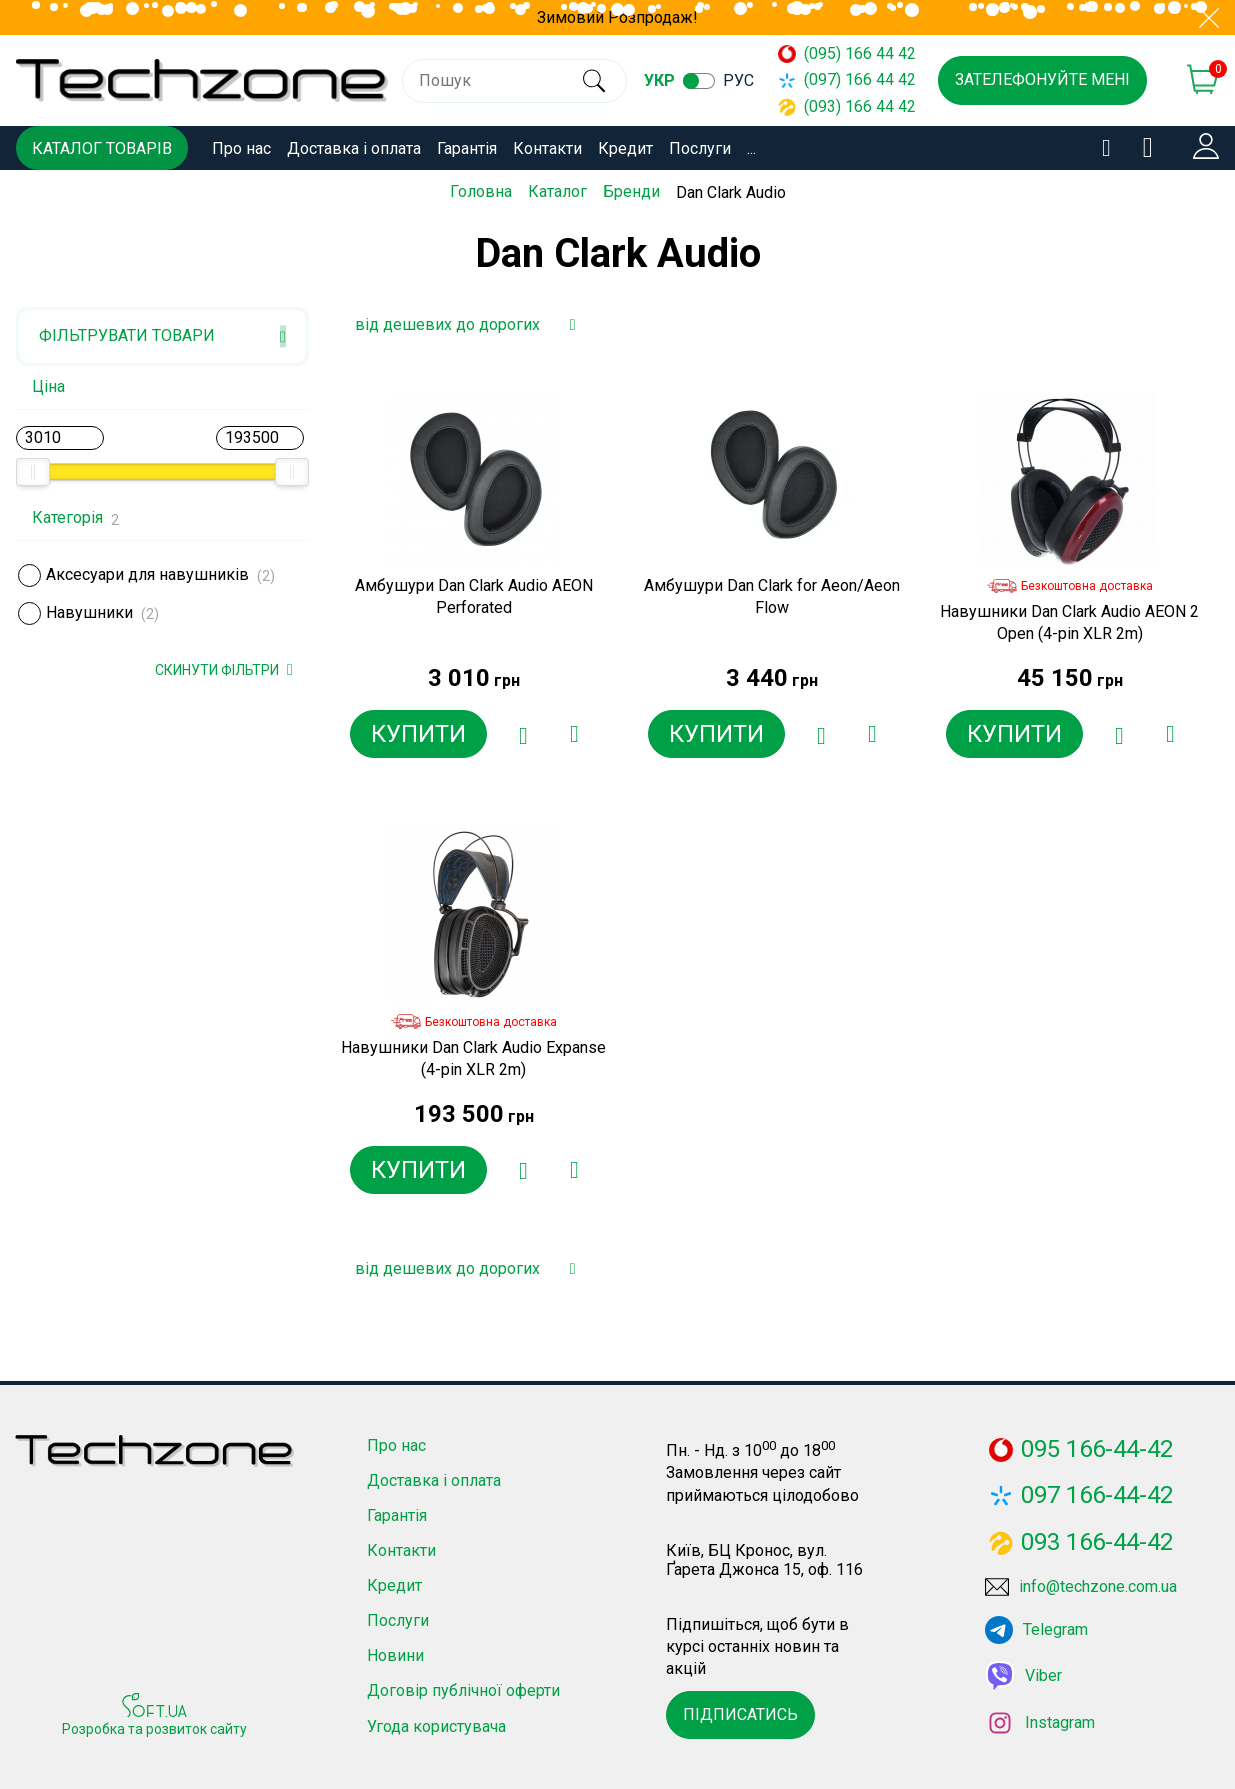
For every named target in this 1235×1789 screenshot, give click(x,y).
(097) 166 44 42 (838, 79)
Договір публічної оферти (463, 1690)
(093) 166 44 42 (838, 106)
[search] (587, 81)
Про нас (241, 148)
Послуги (700, 148)
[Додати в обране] (523, 734)
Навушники (89, 612)
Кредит (625, 148)
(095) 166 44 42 (838, 53)
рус (738, 80)
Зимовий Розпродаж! (617, 17)
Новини (395, 1655)
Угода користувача (436, 1726)
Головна (481, 191)
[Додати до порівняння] (573, 734)
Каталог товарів (102, 148)
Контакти (547, 148)
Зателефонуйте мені (1042, 79)
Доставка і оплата (354, 148)
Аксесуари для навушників (147, 574)
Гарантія (467, 148)
